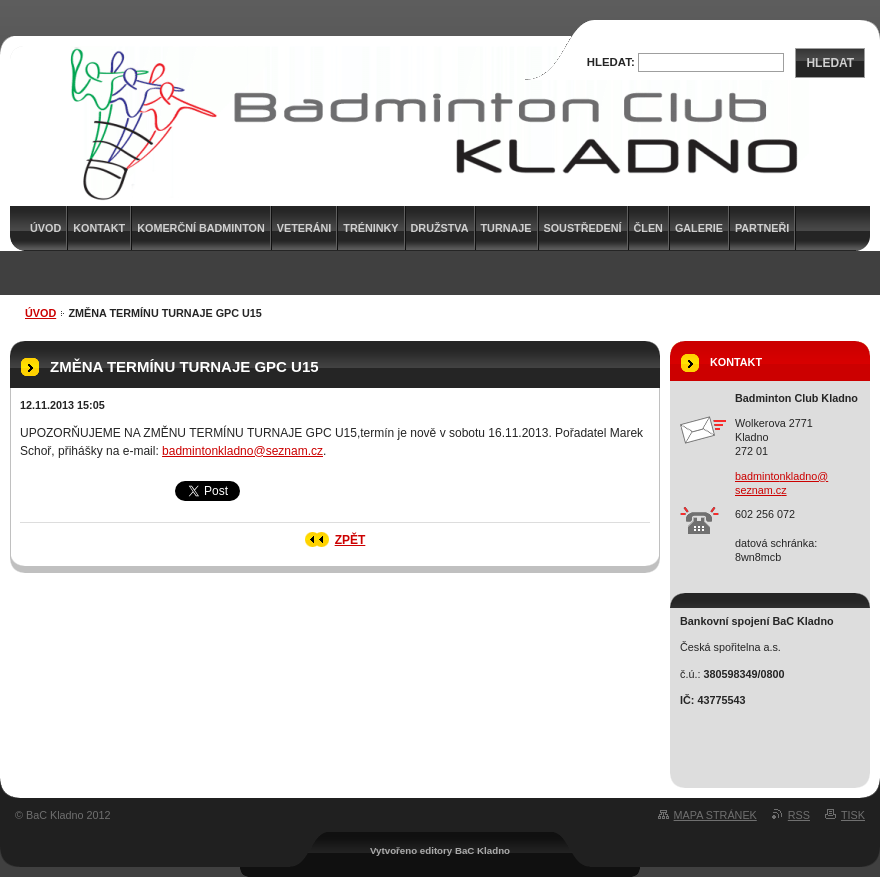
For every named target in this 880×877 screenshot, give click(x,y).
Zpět (350, 540)
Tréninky (370, 228)
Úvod (40, 313)
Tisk (853, 815)
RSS (799, 815)
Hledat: (611, 62)
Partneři (762, 228)
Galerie (699, 228)
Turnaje (506, 228)
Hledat (830, 63)
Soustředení (583, 228)
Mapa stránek (715, 815)
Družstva (440, 228)
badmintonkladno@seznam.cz (242, 451)
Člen (648, 228)
